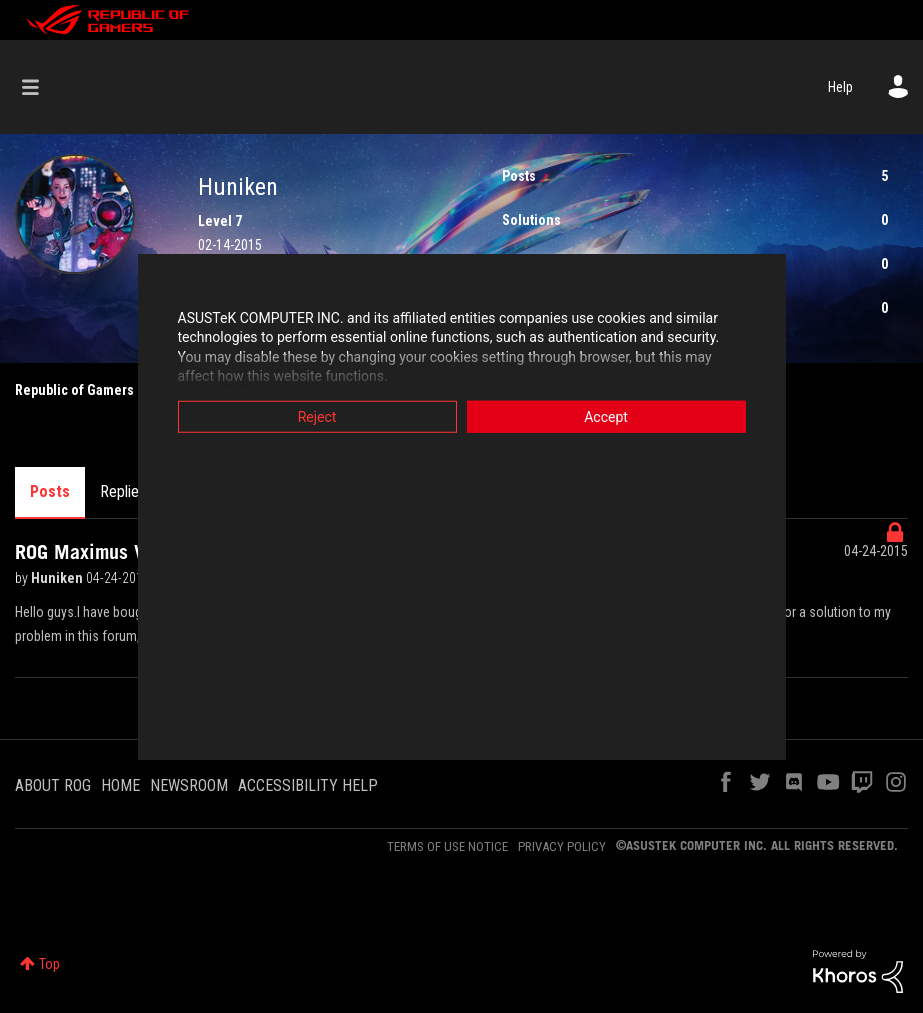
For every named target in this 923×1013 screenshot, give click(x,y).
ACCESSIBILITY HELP (308, 785)
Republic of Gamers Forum (95, 390)
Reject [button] (317, 416)
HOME (120, 785)
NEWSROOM (189, 785)
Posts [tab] (50, 491)
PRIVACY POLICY (562, 846)
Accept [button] (606, 416)
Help (840, 87)
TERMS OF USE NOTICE (447, 846)
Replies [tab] (123, 491)
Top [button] (49, 964)
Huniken (58, 578)
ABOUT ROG (53, 785)
